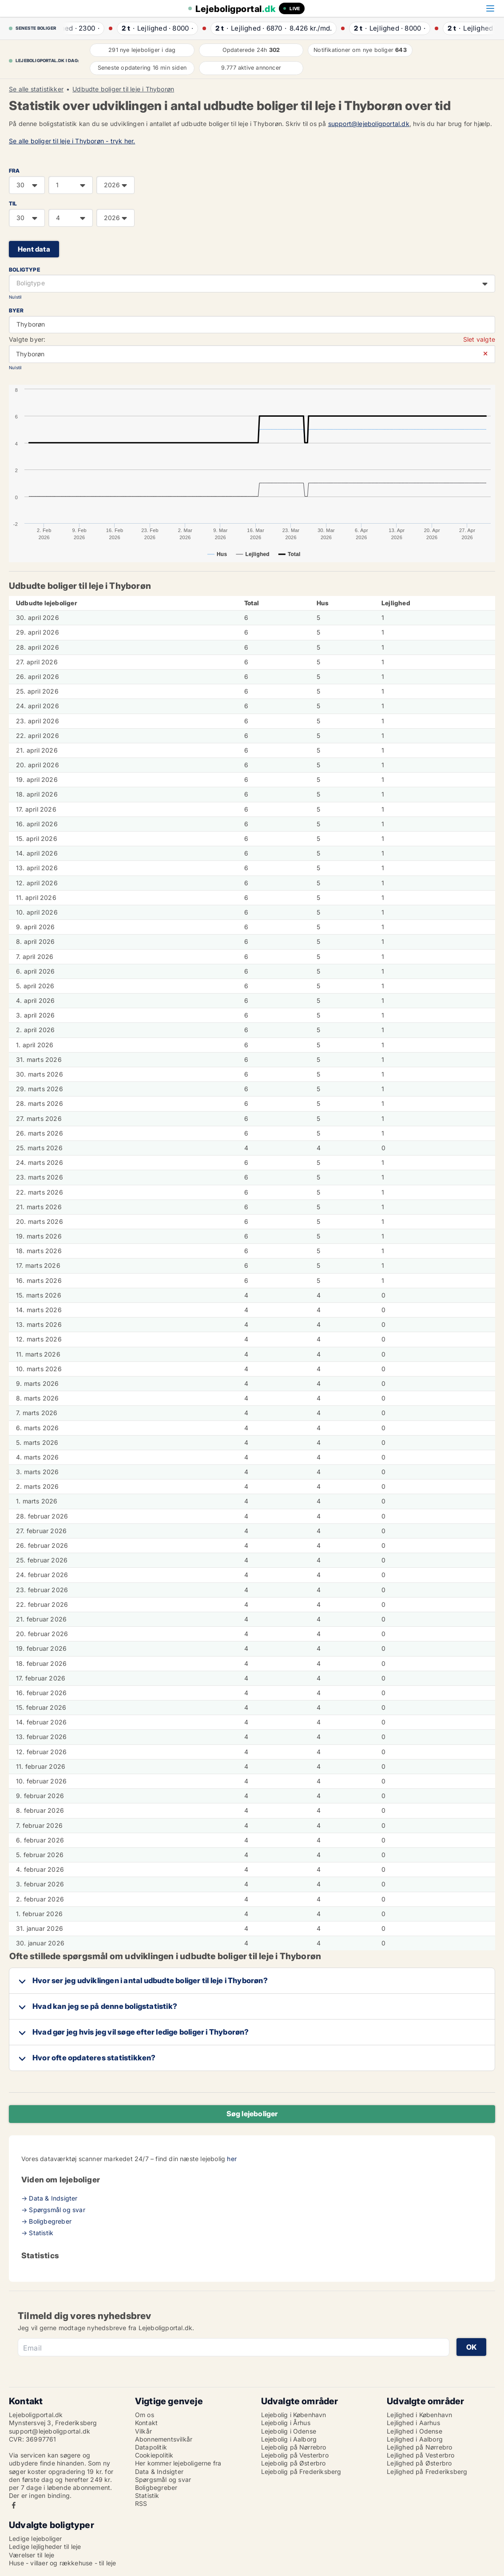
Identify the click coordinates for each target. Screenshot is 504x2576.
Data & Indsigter (159, 2471)
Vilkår (143, 2431)
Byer (16, 310)
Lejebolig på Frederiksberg (301, 2471)
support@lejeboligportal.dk (368, 123)
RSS (141, 2503)
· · (87, 28)
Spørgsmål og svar (163, 2479)
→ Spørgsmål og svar (53, 2209)
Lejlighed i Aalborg (415, 2439)
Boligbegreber (156, 2487)
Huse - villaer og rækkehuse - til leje (62, 2563)
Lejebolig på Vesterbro (295, 2455)
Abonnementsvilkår (163, 2439)
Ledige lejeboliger (35, 2538)
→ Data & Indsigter (49, 2198)
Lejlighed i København (419, 2414)
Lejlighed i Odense (414, 2431)
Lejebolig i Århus (285, 2422)
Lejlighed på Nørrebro (419, 2447)
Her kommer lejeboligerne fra (178, 2463)
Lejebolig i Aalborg (289, 2439)
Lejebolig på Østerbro (293, 2463)
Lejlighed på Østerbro (419, 2463)
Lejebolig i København (293, 2414)
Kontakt (146, 2422)
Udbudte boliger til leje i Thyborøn (123, 89)
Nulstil (15, 297)
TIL (13, 203)
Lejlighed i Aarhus (413, 2422)
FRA (14, 170)
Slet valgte (479, 339)
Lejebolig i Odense (289, 2431)
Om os (144, 2414)
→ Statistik (37, 2233)
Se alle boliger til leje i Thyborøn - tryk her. (72, 141)
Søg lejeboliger (252, 2113)
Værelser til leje (31, 2555)
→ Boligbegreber (46, 2221)
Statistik (147, 2495)
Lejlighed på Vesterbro (420, 2455)
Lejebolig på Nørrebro (293, 2447)
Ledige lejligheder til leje (45, 2546)
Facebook (14, 2505)
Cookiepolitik (154, 2455)
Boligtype (24, 269)
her (232, 2158)
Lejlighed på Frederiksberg (427, 2471)
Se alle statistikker (36, 89)
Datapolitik (151, 2447)
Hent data (34, 249)
